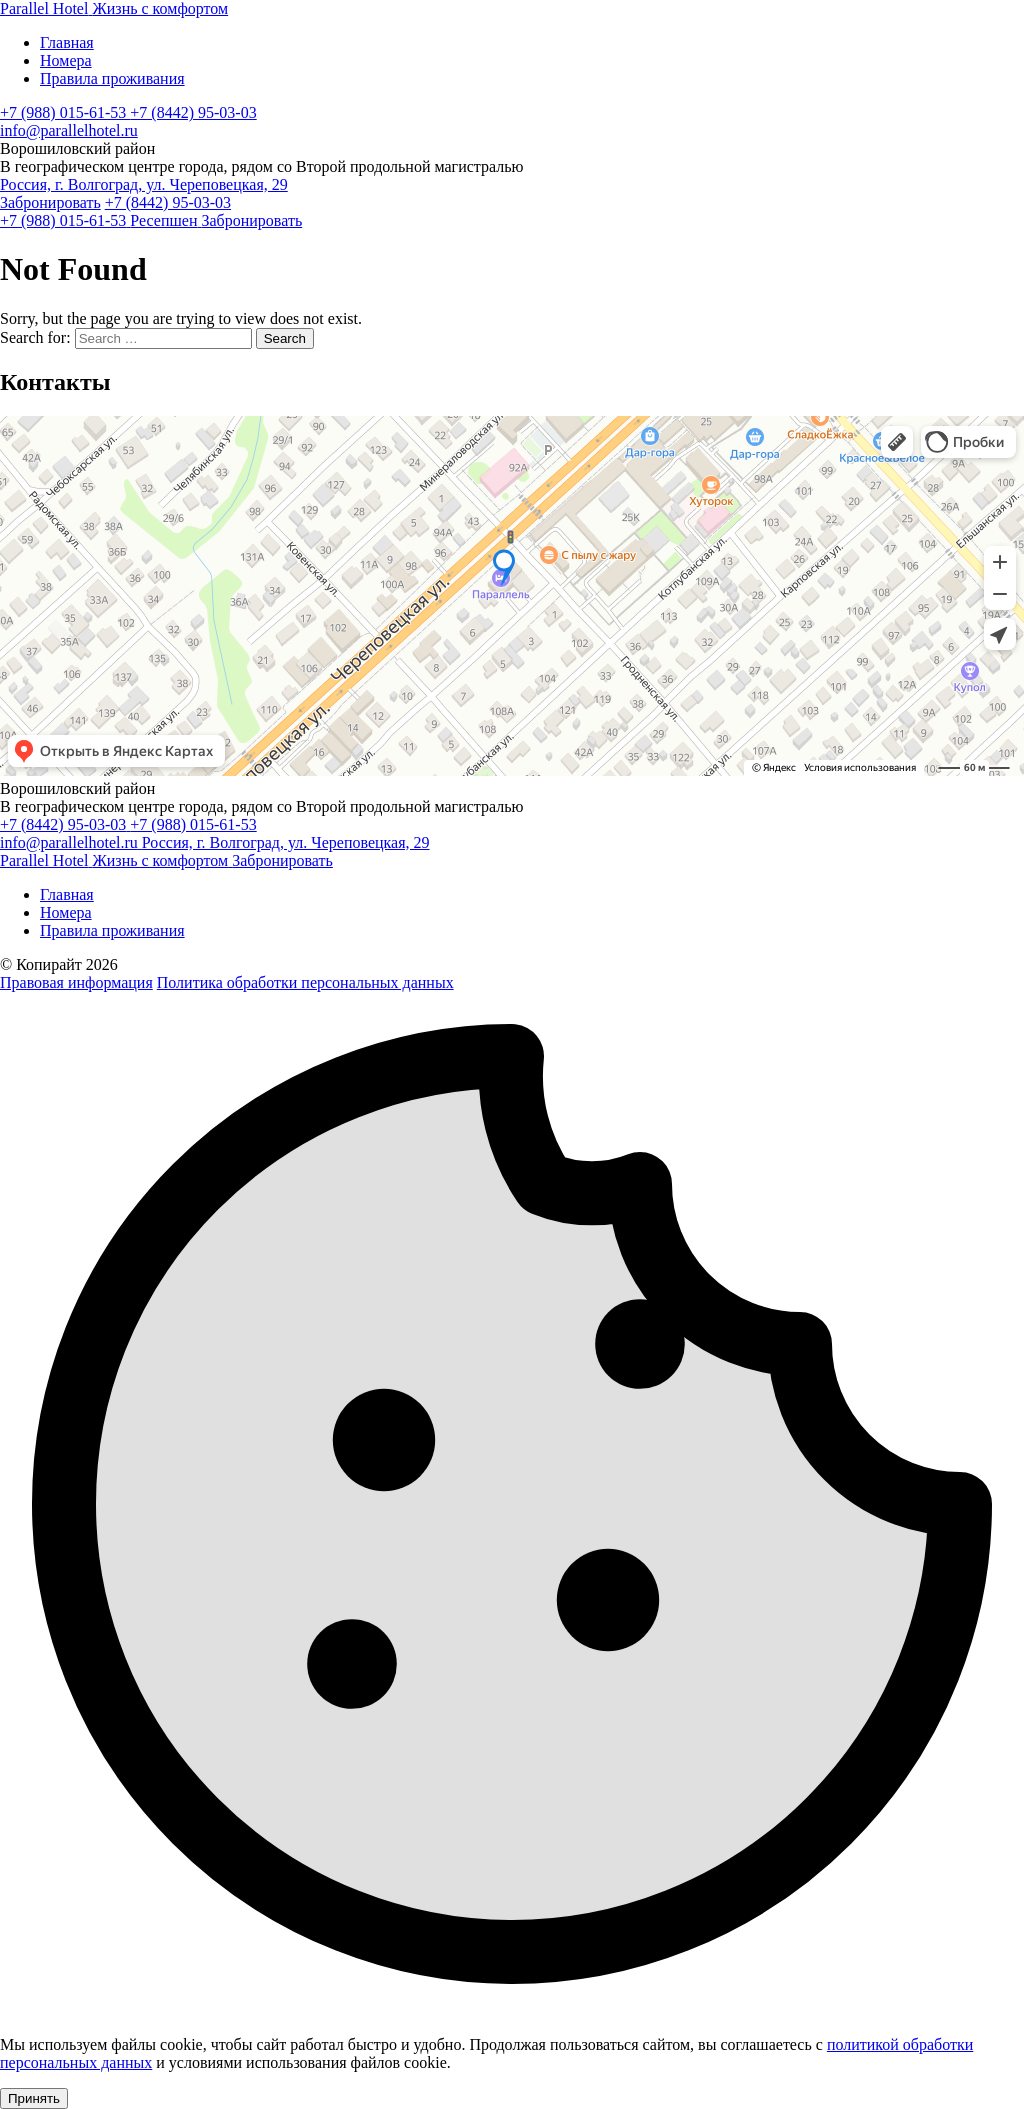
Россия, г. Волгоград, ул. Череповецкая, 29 (144, 184)
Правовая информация (76, 982)
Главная (67, 42)
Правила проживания (112, 78)
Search (285, 338)
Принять (34, 2098)
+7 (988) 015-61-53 (65, 112)
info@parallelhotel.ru (69, 130)
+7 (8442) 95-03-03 (193, 112)
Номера (66, 60)
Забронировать (50, 202)
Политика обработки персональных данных (305, 982)
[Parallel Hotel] (114, 8)
